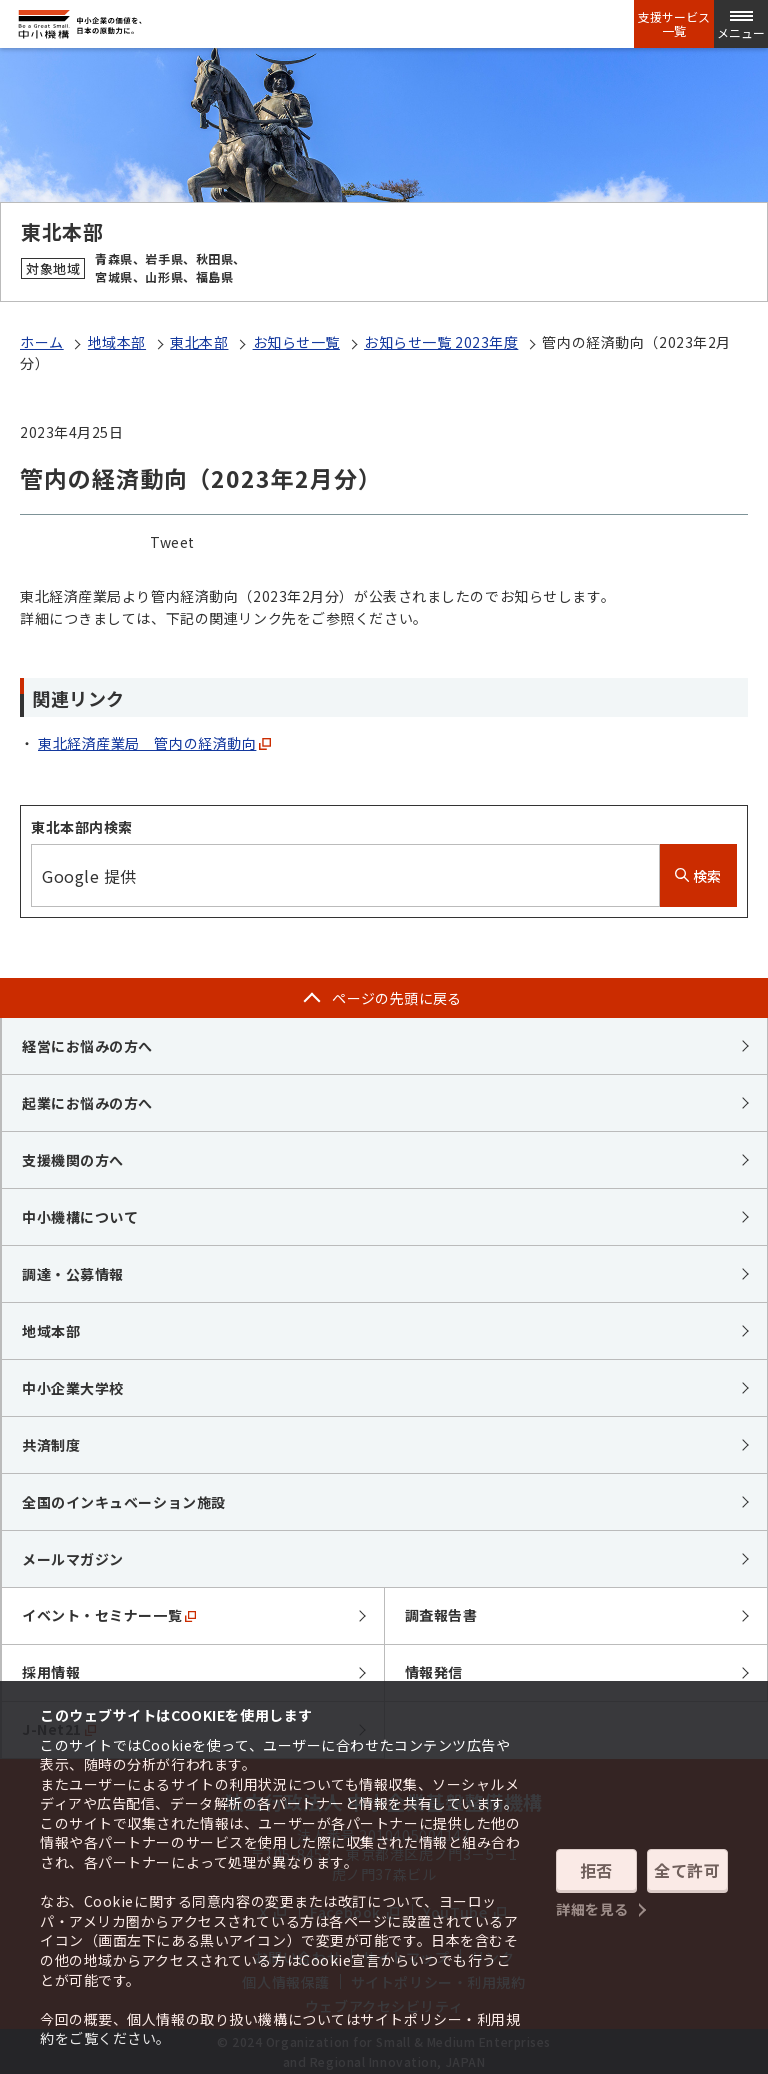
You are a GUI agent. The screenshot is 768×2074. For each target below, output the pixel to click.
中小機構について (80, 1217)
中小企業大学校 (73, 1388)
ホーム (42, 342)
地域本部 (117, 342)
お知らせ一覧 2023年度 (441, 342)
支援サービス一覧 (674, 24)
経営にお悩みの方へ (87, 1046)
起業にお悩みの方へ (87, 1103)
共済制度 (51, 1445)
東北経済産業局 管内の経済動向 (147, 743)
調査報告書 (441, 1615)
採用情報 (51, 1672)
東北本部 (199, 342)
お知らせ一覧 (296, 342)
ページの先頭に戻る (397, 998)
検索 (698, 876)
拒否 (596, 1870)
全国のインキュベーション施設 (124, 1502)
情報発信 (434, 1672)
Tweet (172, 542)
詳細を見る (592, 1908)
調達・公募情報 (73, 1274)
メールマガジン (73, 1559)
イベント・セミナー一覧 (109, 1615)
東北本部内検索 (82, 827)
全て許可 (687, 1870)
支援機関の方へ (73, 1160)
